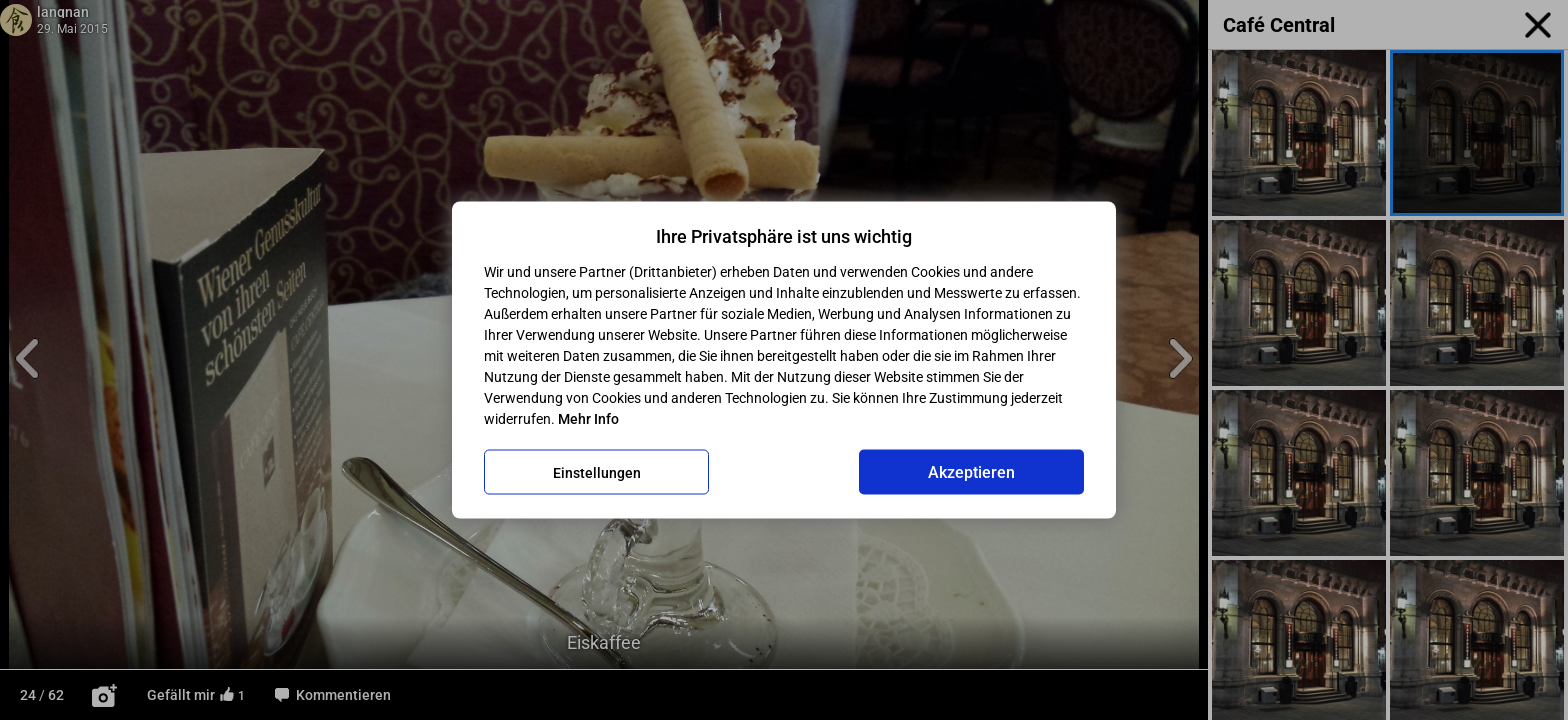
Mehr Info (588, 419)
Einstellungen (597, 472)
